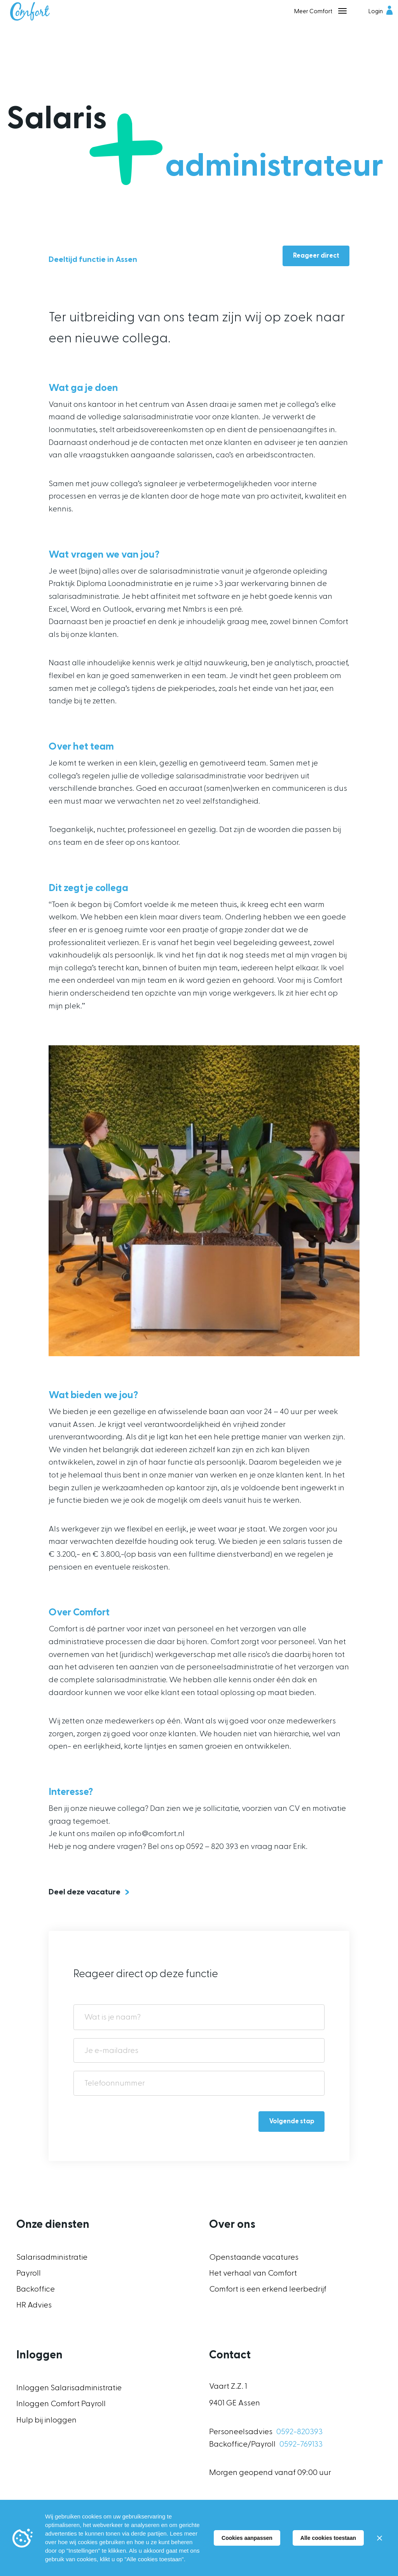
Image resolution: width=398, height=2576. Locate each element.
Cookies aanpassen (247, 2538)
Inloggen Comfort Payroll (61, 2404)
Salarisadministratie (51, 2257)
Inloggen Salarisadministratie (69, 2387)
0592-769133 (301, 2444)
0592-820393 (299, 2431)
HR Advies (34, 2305)
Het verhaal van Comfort (253, 2273)
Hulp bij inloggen (46, 2420)
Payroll (28, 2273)
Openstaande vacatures (253, 2257)
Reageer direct (316, 255)
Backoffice (35, 2289)
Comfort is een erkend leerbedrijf (267, 2289)
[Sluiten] (379, 2538)
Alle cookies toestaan (328, 2538)
